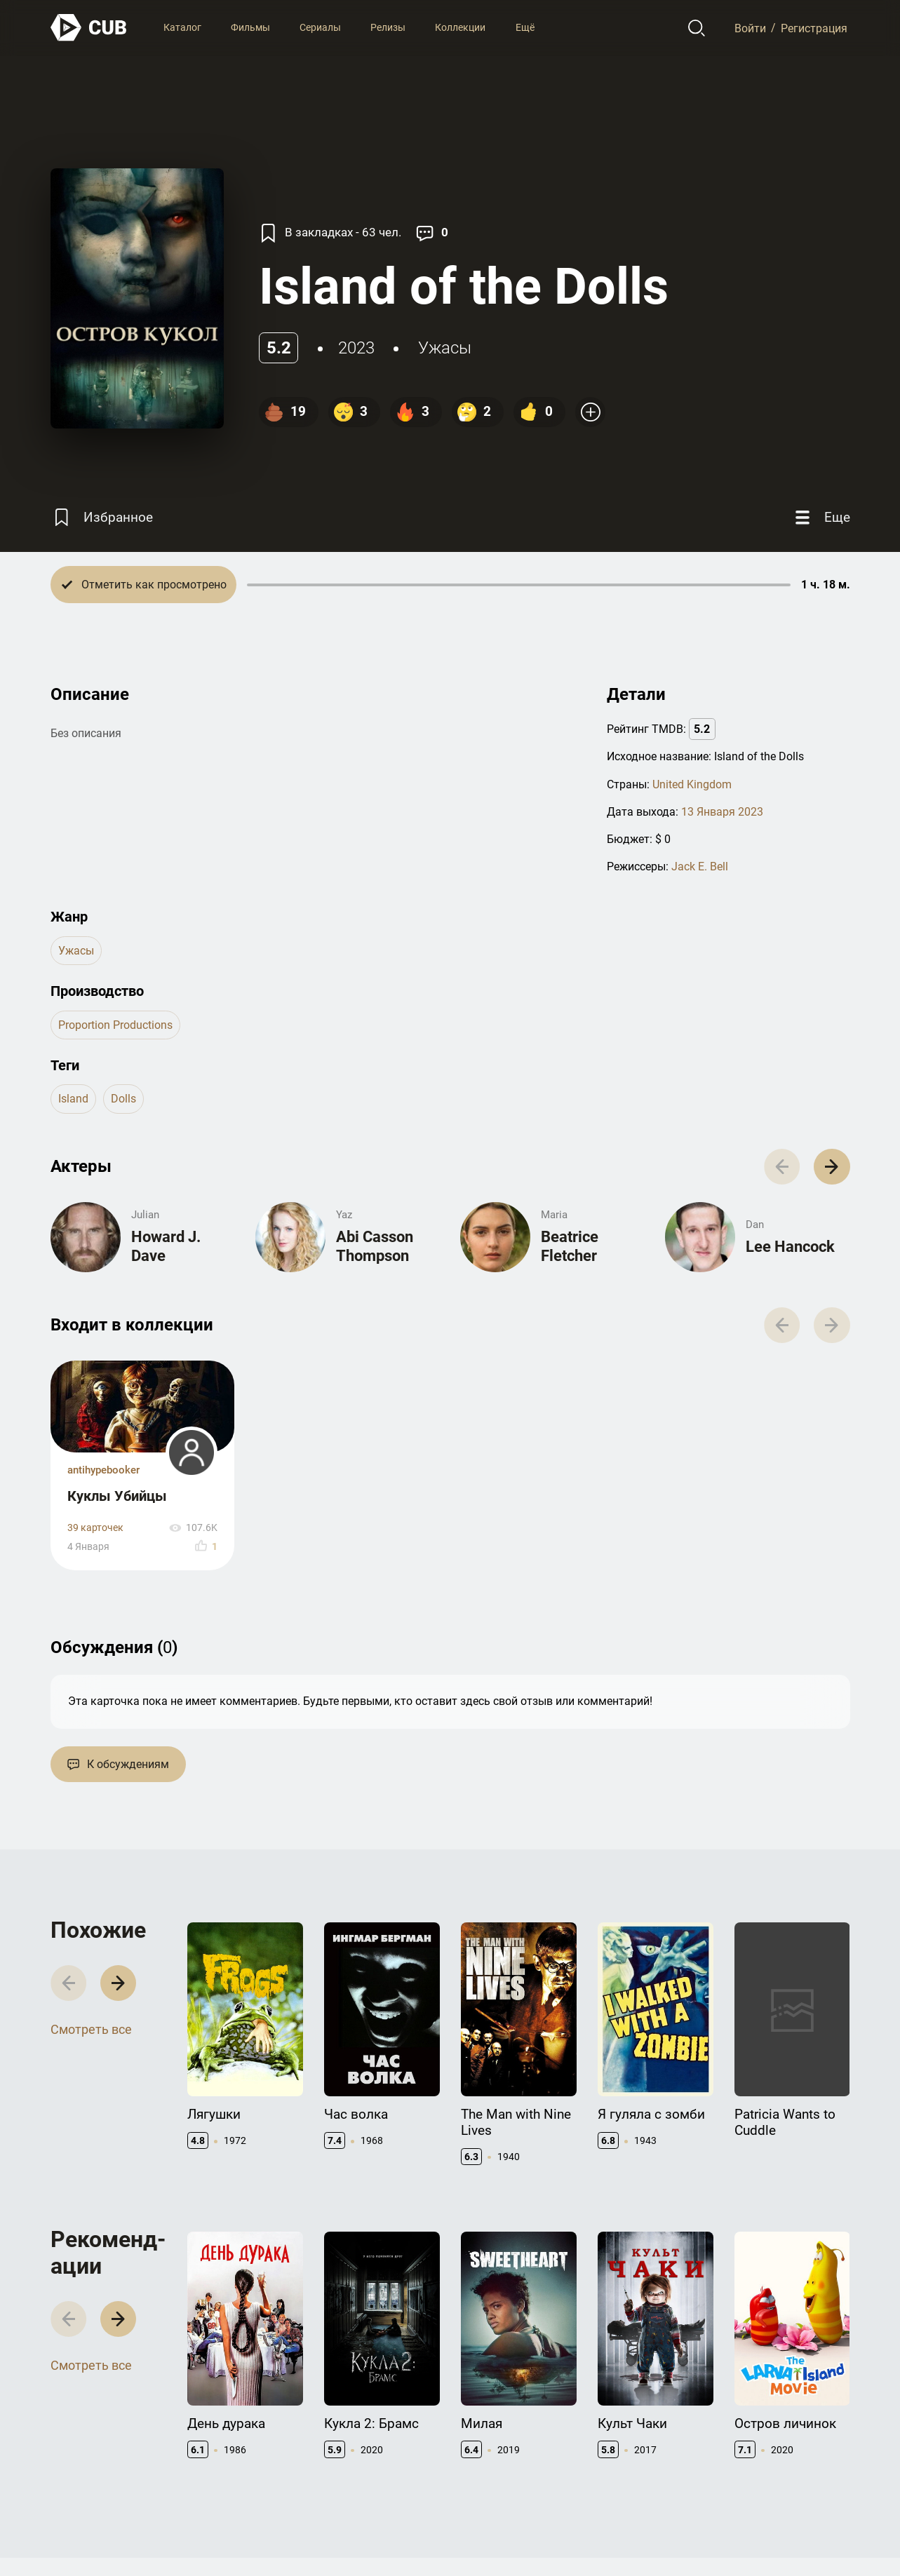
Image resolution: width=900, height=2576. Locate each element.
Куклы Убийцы (117, 1496)
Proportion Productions (115, 1025)
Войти (750, 27)
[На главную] (89, 27)
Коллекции (460, 27)
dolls (123, 1098)
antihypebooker (103, 1470)
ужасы (444, 348)
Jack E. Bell (699, 866)
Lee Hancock (790, 1246)
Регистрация (814, 27)
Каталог (182, 27)
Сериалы (320, 27)
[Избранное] (102, 517)
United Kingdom (692, 784)
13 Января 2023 (722, 811)
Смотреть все (91, 2029)
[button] (831, 1167)
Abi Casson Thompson (374, 1246)
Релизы (387, 27)
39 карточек (95, 1528)
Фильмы (250, 27)
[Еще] (820, 517)
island (73, 1098)
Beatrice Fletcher (569, 1246)
